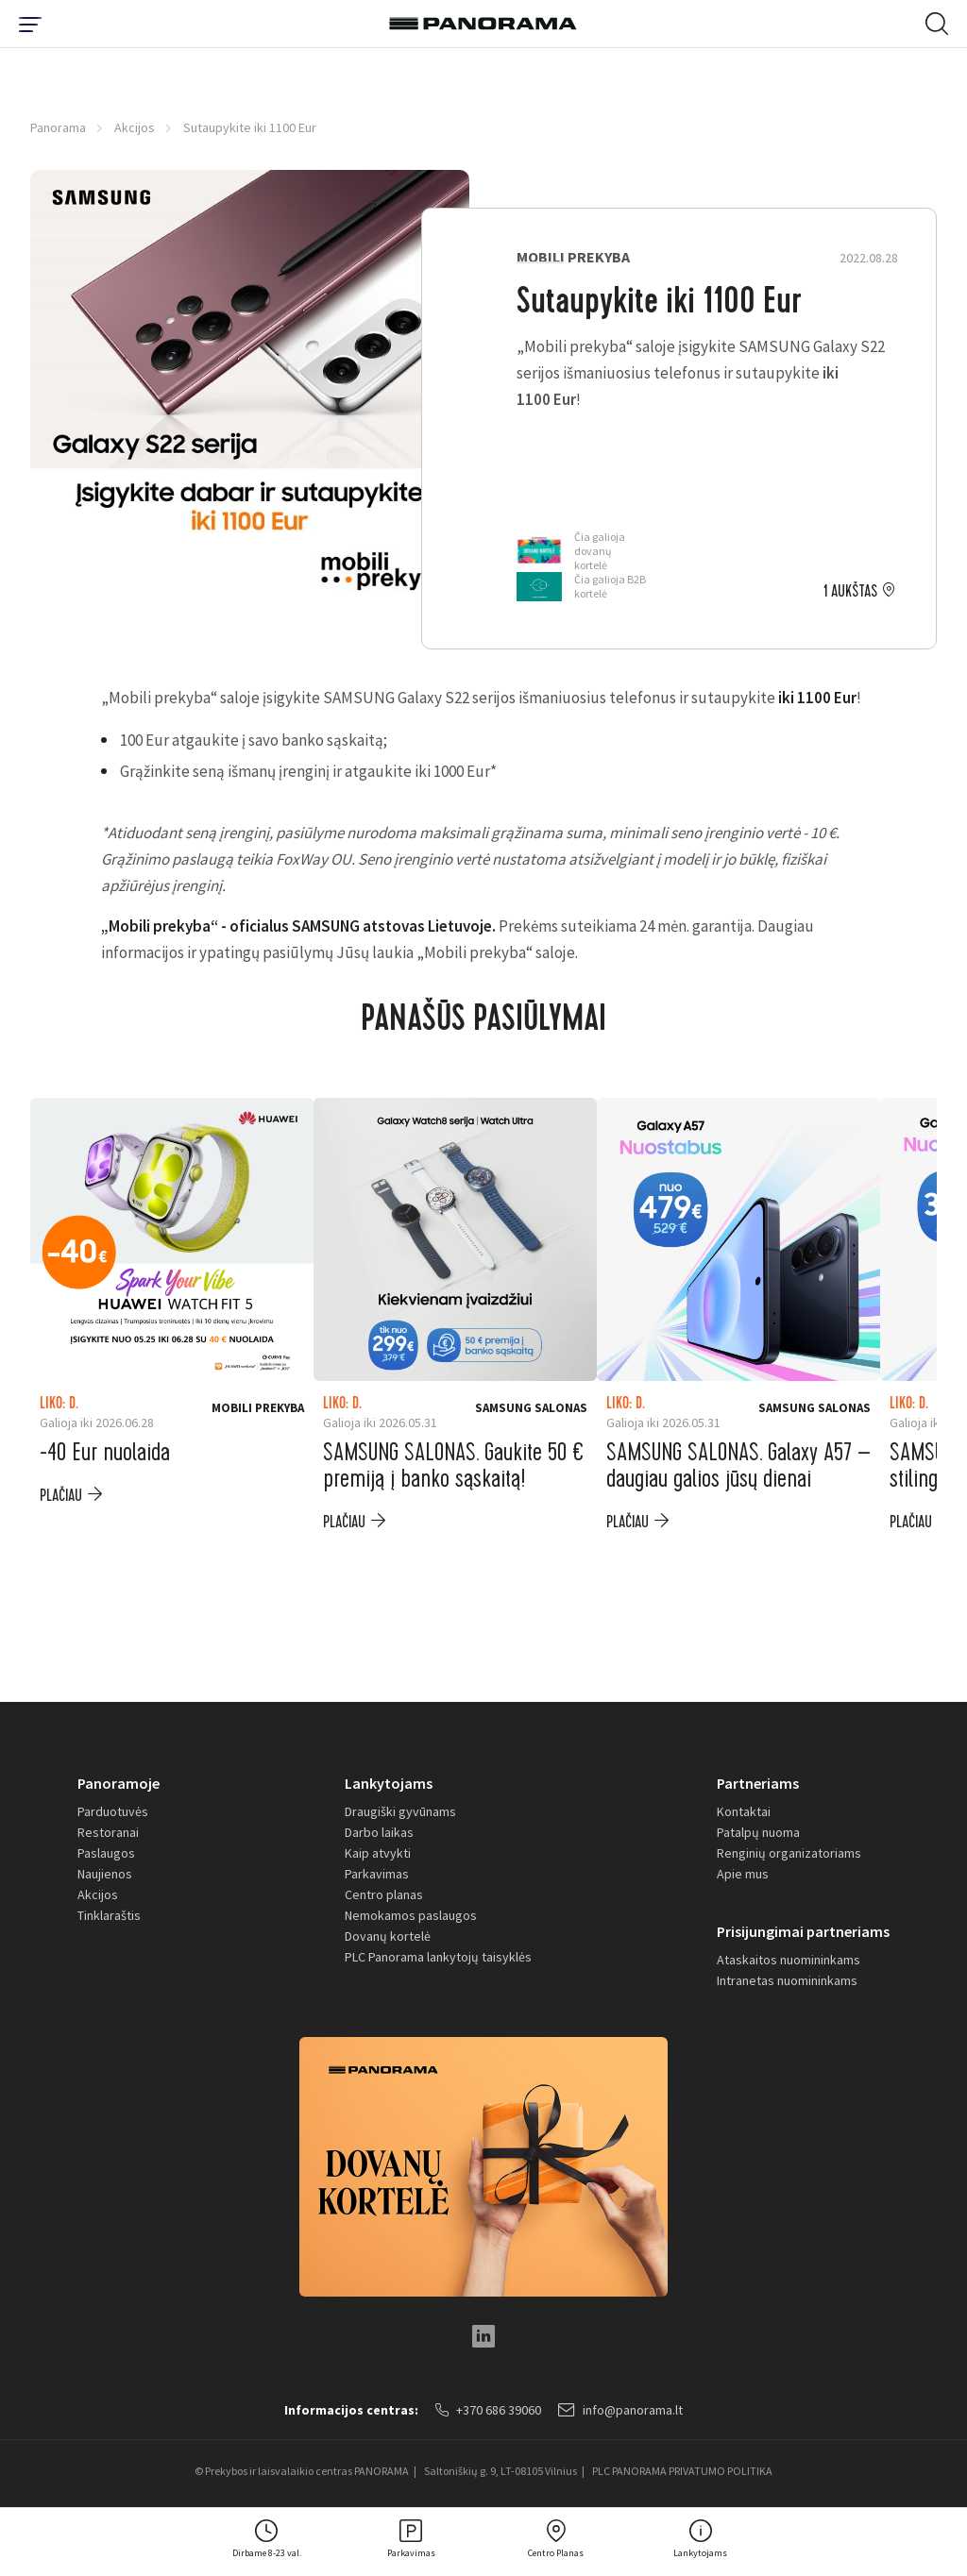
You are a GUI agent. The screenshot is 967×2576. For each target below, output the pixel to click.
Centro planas (384, 1894)
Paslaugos (106, 1852)
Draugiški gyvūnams (400, 1811)
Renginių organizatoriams (789, 1852)
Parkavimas (377, 1873)
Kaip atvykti (378, 1852)
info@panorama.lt (620, 2409)
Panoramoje (118, 1783)
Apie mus (743, 1873)
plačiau (61, 1496)
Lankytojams (389, 1783)
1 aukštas (850, 591)
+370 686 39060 (488, 2409)
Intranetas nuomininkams (787, 1980)
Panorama (58, 127)
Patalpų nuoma (758, 1832)
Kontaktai (744, 1811)
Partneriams (758, 1783)
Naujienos (104, 1873)
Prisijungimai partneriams (803, 1931)
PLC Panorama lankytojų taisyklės (438, 1956)
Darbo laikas (379, 1832)
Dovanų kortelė (388, 1936)
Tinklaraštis (109, 1915)
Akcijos (134, 127)
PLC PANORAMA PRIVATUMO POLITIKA (682, 2471)
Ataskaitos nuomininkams (788, 1959)
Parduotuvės (112, 1811)
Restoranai (108, 1832)
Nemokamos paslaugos (411, 1915)
